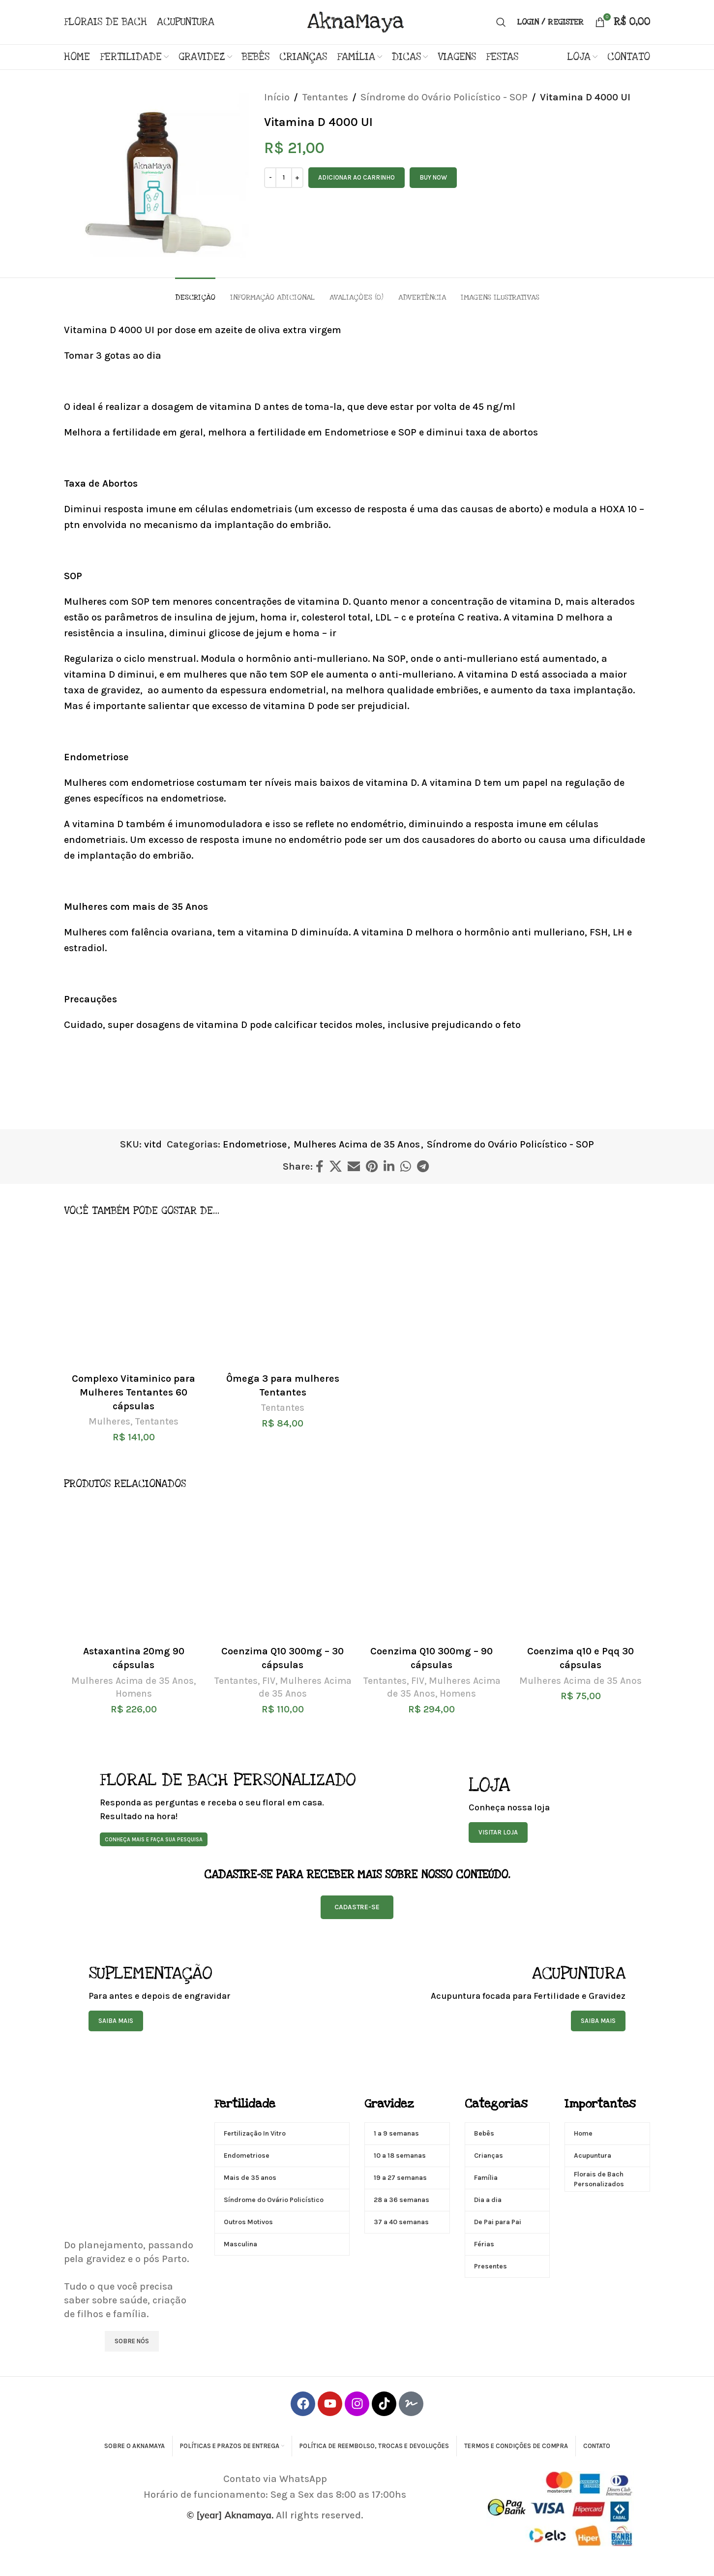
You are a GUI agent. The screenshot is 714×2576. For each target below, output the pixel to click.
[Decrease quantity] (270, 177)
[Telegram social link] (423, 1167)
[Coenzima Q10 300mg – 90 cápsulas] (431, 1571)
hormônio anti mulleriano (524, 932)
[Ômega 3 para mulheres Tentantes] (282, 1298)
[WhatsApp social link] (405, 1167)
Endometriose (255, 1144)
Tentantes (325, 97)
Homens (134, 1693)
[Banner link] (260, 1808)
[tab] (195, 293)
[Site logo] (357, 21)
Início (277, 97)
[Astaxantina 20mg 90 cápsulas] (133, 1571)
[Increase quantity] (297, 177)
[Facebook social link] (320, 1167)
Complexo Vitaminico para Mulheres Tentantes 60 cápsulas (133, 1392)
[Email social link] (354, 1167)
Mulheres (109, 1421)
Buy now (433, 177)
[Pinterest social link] (372, 1167)
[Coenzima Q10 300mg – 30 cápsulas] (282, 1571)
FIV (268, 1681)
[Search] (501, 22)
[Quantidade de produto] (283, 177)
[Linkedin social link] (389, 1167)
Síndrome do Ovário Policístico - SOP (444, 97)
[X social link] (336, 1167)
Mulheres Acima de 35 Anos (357, 1144)
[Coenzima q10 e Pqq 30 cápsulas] (580, 1571)
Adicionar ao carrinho (356, 177)
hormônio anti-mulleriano (307, 658)
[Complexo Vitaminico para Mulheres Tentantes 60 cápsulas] (133, 1298)
